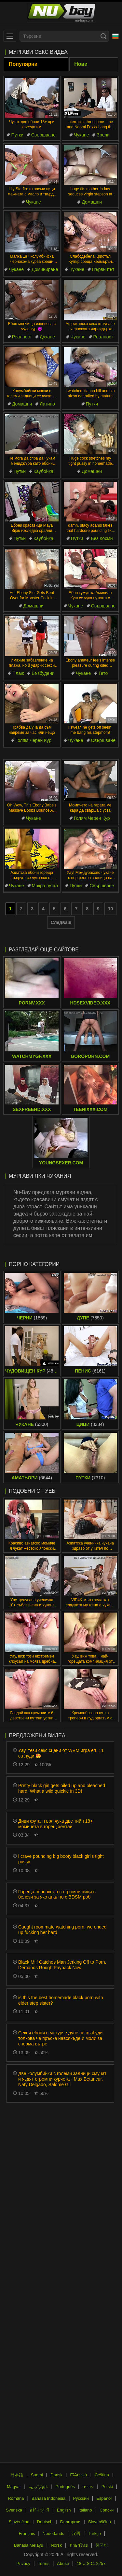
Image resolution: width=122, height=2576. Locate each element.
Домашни (92, 202)
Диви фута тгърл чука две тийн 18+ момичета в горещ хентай (55, 1823)
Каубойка (43, 471)
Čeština (102, 2474)
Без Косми (102, 538)
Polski (107, 2486)
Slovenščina (99, 2521)
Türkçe (94, 2533)
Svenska (14, 2510)
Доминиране (45, 269)
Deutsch (45, 2521)
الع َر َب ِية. (38, 2486)
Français (27, 2533)
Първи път (103, 269)
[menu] (9, 36)
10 (110, 908)
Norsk (56, 2545)
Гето (103, 673)
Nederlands (53, 2533)
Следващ (61, 922)
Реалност (22, 336)
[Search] (103, 36)
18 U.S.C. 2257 (91, 2563)
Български (70, 2521)
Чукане (81, 134)
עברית (88, 2486)
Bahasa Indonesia (48, 2498)
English (64, 2510)
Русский (80, 2498)
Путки (17, 134)
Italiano (85, 2510)
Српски (107, 2510)
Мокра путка (45, 885)
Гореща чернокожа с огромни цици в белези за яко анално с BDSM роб (57, 1894)
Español (104, 2498)
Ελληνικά (78, 2474)
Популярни (23, 64)
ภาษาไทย (79, 2545)
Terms (43, 2563)
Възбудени (43, 673)
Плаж (18, 673)
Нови (81, 64)
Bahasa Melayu (28, 2545)
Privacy (23, 2563)
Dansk (56, 2474)
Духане (47, 336)
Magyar (14, 2486)
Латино (47, 403)
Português (65, 2486)
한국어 (101, 2545)
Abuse (63, 2563)
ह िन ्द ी (39, 2510)
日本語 (16, 2474)
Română (16, 2498)
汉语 (76, 2533)
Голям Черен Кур (33, 740)
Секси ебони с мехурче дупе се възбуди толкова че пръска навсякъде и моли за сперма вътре (60, 2038)
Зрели (103, 134)
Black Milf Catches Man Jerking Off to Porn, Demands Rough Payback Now (62, 1964)
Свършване (43, 134)
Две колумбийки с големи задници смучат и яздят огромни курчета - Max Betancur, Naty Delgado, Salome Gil (62, 2079)
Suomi (37, 2474)
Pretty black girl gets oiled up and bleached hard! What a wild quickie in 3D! (61, 1788)
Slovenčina (19, 2521)
